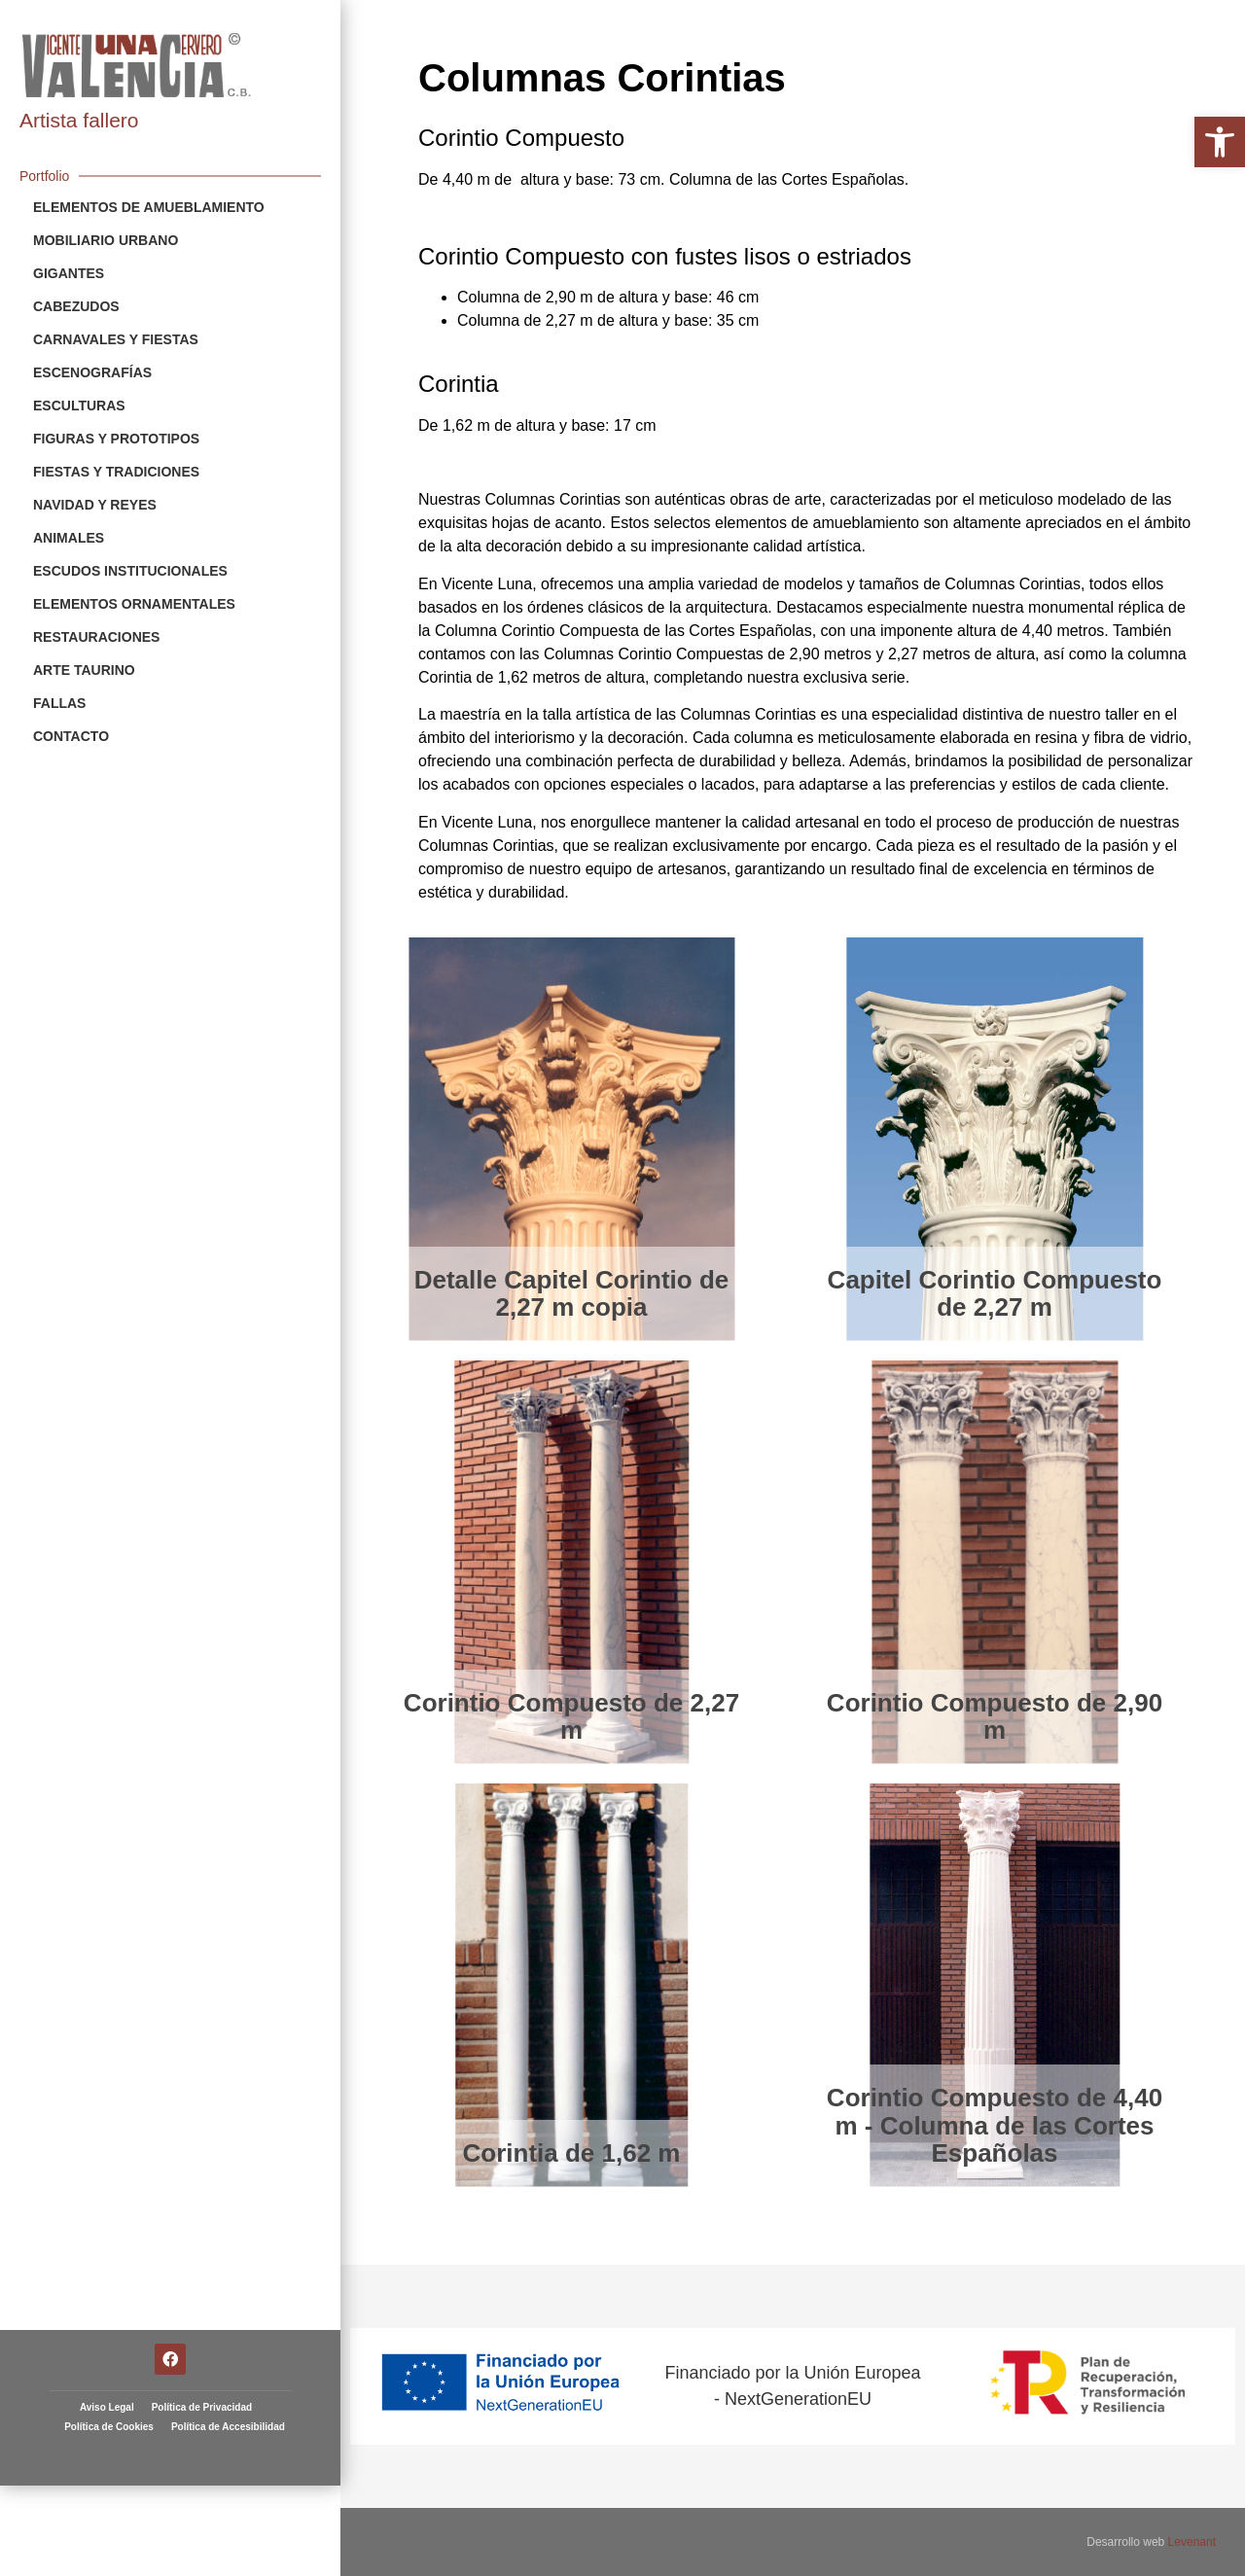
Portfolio (44, 176)
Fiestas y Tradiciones (116, 471)
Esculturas (79, 405)
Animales (68, 538)
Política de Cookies (109, 2280)
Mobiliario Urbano (105, 240)
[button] (1219, 142)
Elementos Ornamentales (134, 604)
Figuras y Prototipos (116, 438)
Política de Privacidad (202, 2260)
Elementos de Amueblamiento (149, 207)
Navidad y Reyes (95, 504)
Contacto (71, 736)
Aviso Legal (107, 2260)
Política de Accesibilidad (228, 2280)
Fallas (59, 703)
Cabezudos (76, 306)
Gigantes (68, 273)
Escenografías (92, 372)
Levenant (1192, 2542)
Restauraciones (96, 637)
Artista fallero (79, 120)
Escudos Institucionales (130, 571)
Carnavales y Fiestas (115, 339)
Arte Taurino (84, 670)
